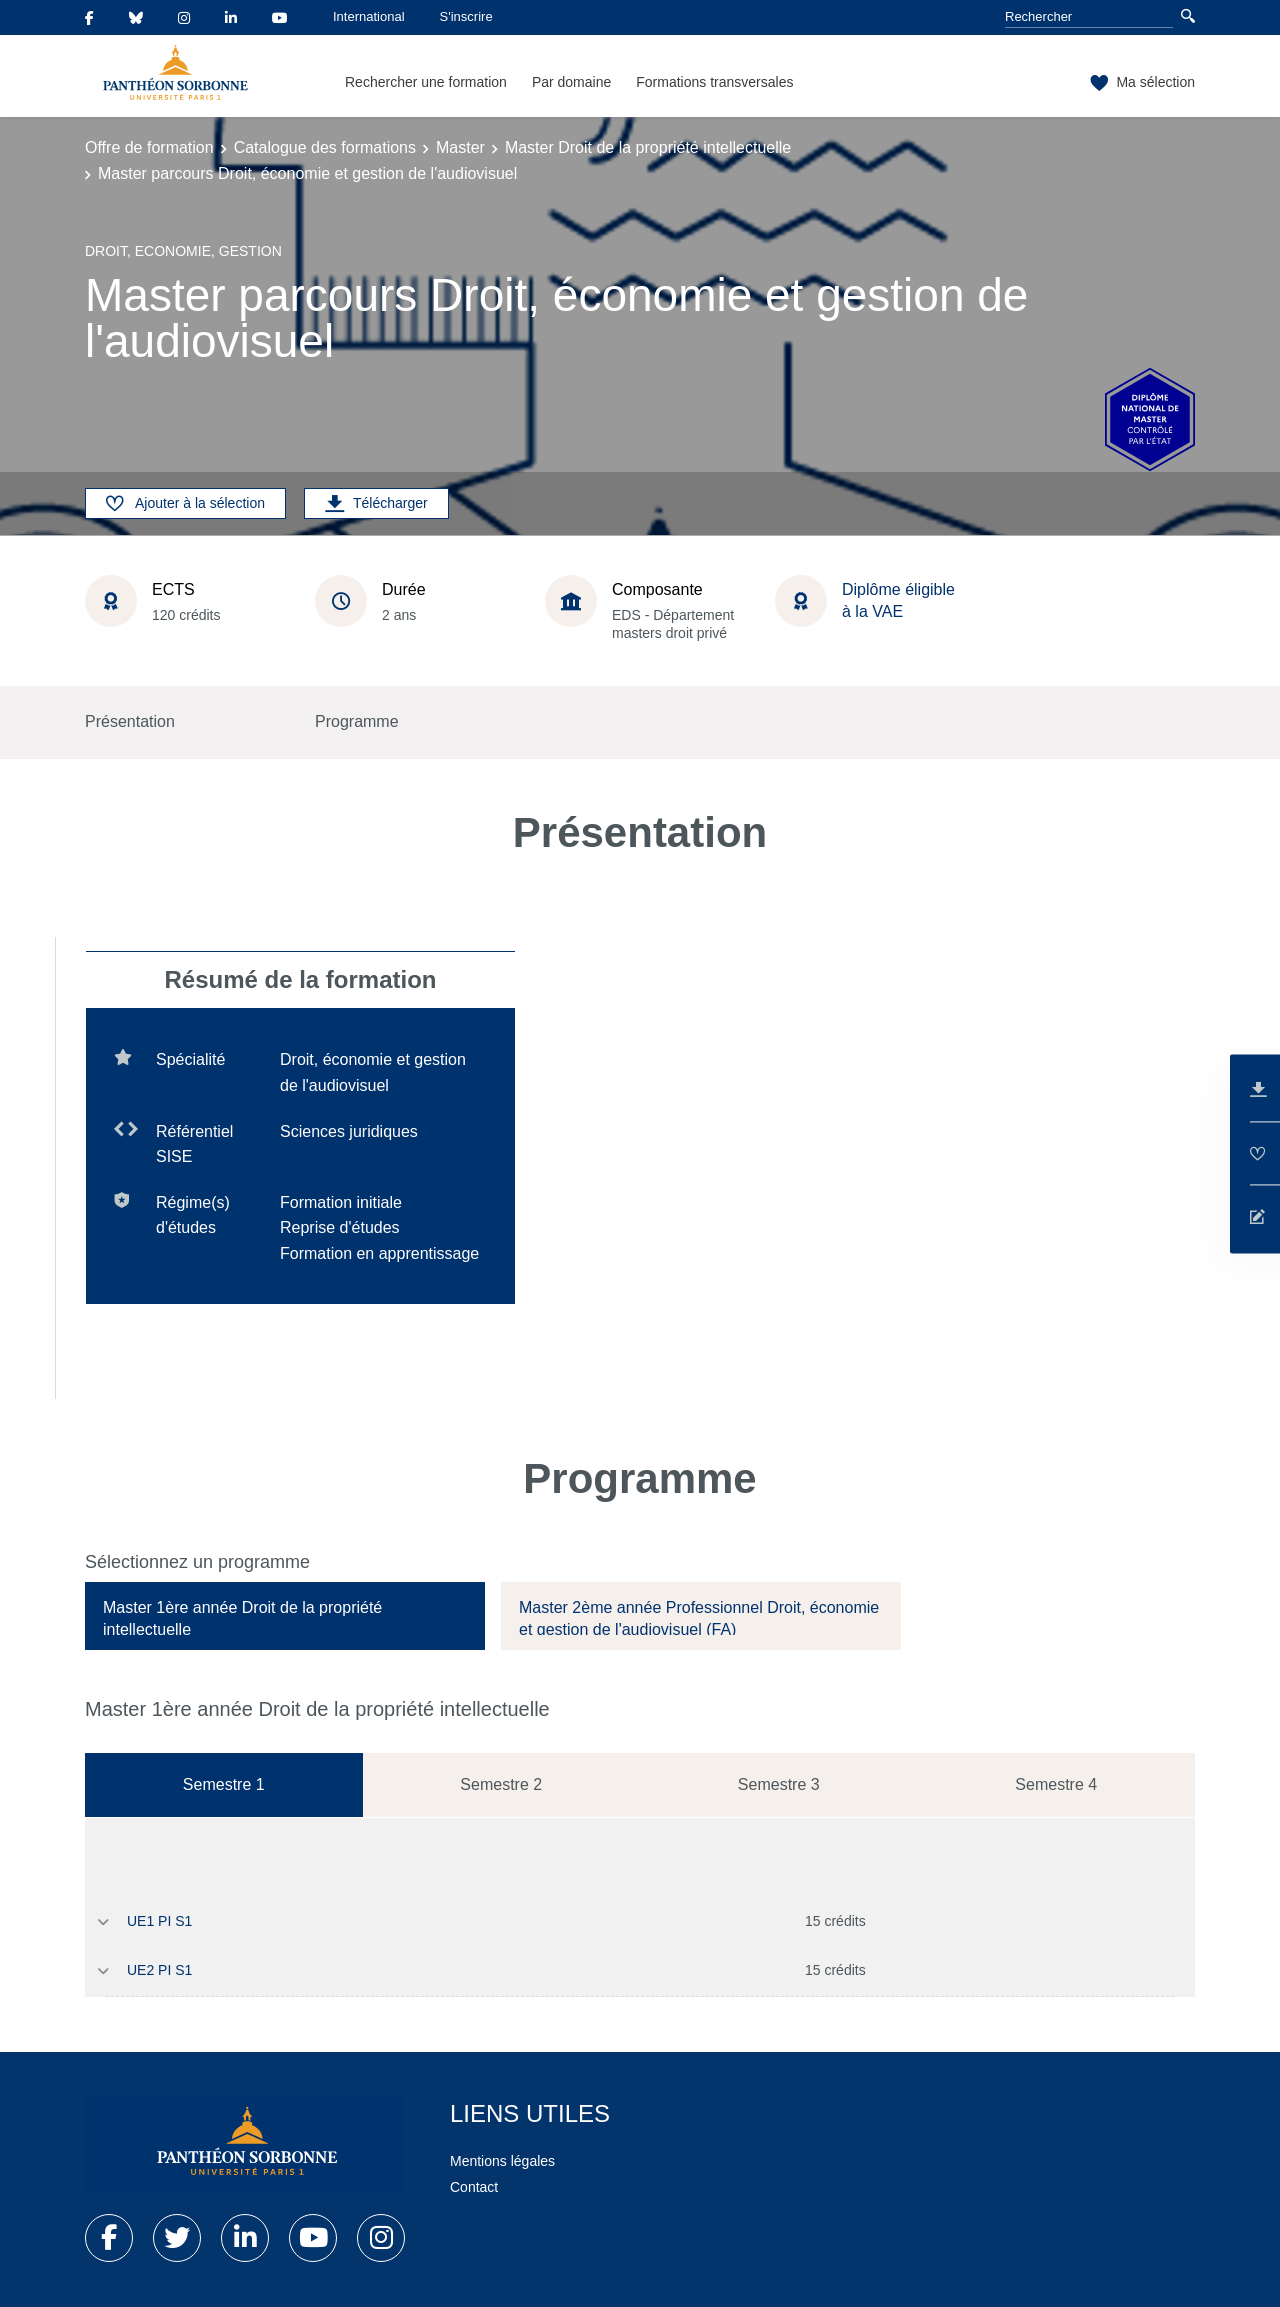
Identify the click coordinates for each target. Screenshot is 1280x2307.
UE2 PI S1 (159, 1970)
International (369, 16)
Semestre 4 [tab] (1056, 1784)
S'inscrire (466, 16)
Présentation (130, 721)
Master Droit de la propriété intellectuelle (648, 147)
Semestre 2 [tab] (501, 1784)
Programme (357, 721)
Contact (474, 2187)
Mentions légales (502, 2161)
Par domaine (571, 82)
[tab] (285, 1616)
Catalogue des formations (325, 147)
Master (460, 147)
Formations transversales (714, 82)
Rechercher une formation (426, 82)
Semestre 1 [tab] (224, 1784)
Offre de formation (149, 147)
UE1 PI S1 (159, 1921)
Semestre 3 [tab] (779, 1784)
